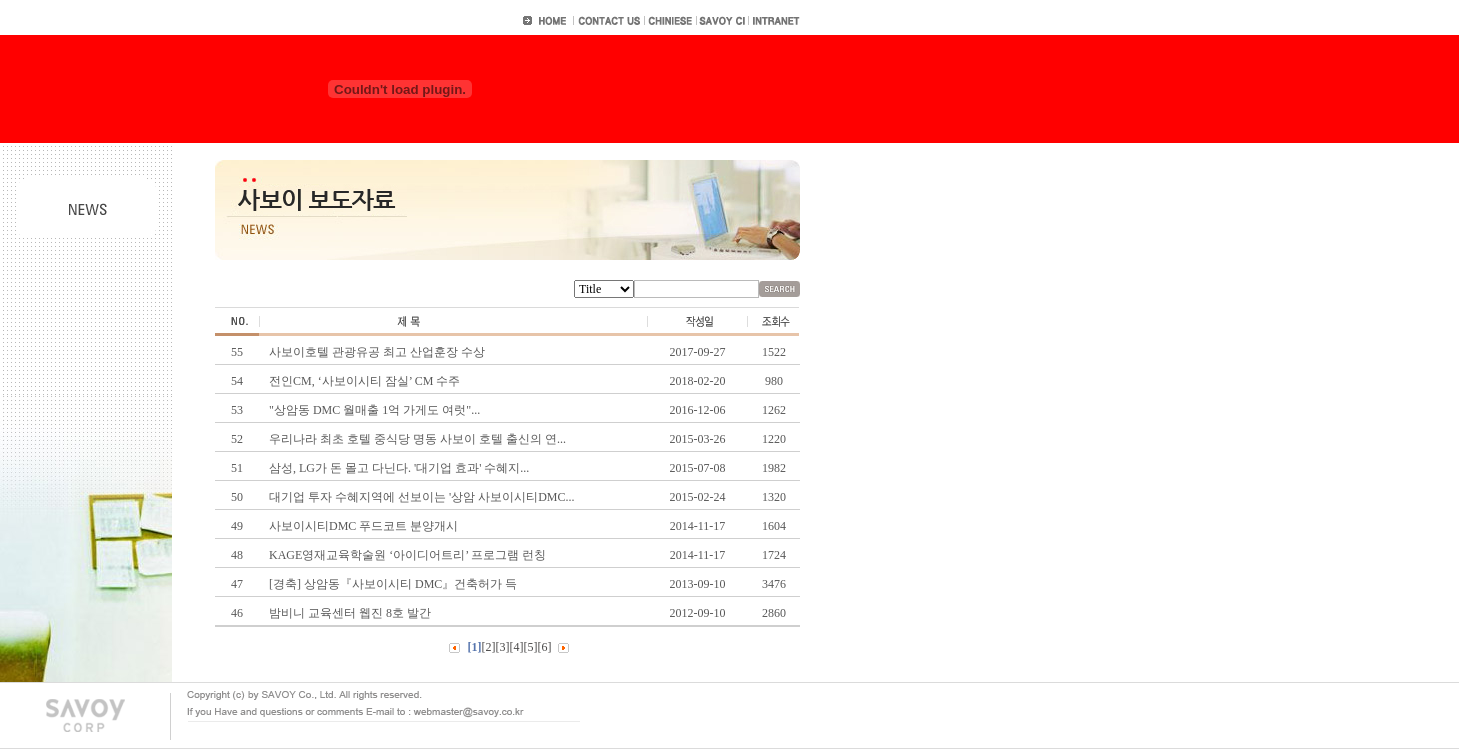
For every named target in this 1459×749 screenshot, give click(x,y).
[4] (517, 647)
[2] (489, 647)
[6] (545, 647)
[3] (503, 647)
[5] (531, 647)
